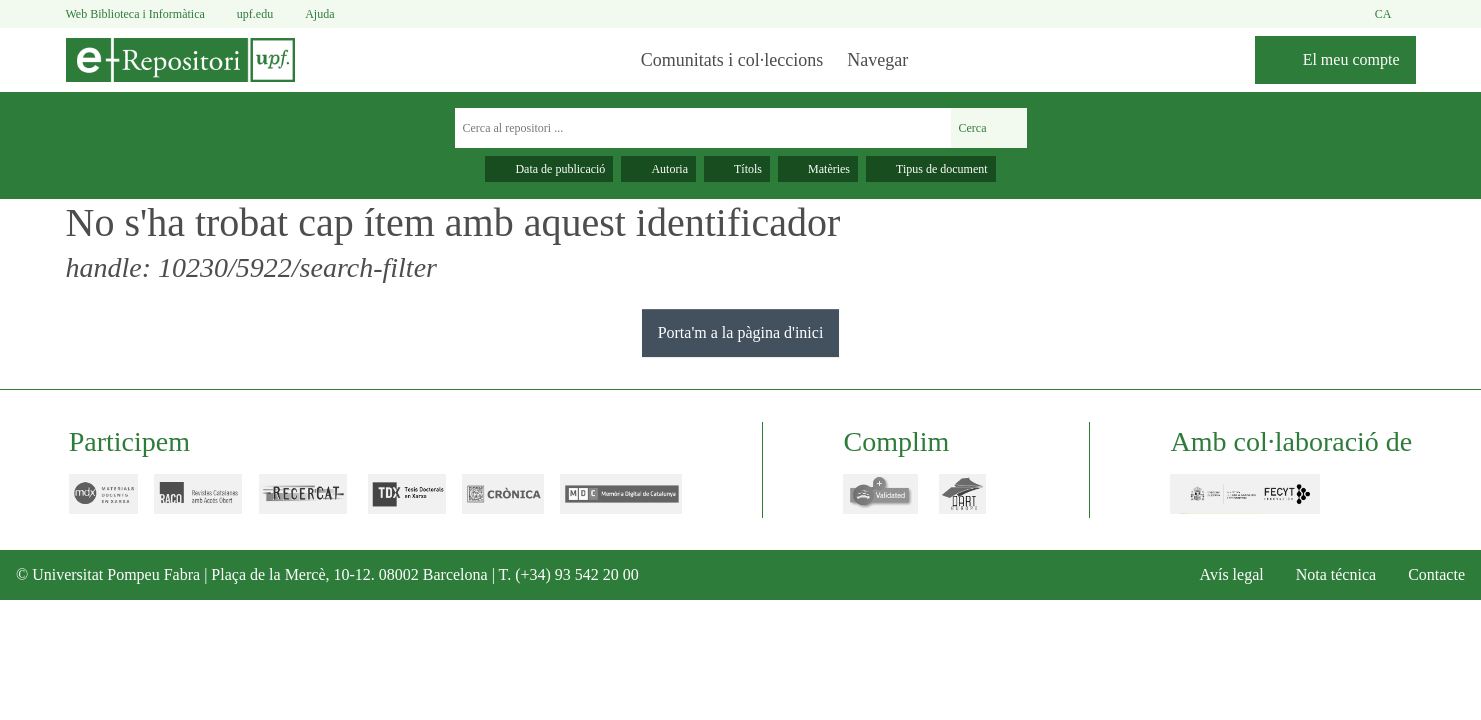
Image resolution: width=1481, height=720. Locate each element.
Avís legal (1201, 575)
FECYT (1232, 494)
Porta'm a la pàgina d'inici (741, 332)
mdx (90, 494)
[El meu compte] (1328, 60)
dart (961, 494)
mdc (608, 494)
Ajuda (327, 14)
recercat (292, 494)
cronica (490, 494)
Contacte (1430, 575)
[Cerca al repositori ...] (700, 128)
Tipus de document (944, 168)
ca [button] (1395, 14)
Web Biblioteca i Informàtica (142, 13)
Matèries (820, 168)
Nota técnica (1315, 575)
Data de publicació (533, 168)
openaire (870, 494)
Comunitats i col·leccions (721, 60)
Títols (733, 168)
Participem (127, 441)
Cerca (986, 128)
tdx (394, 494)
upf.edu (259, 14)
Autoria (650, 168)
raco (185, 494)
